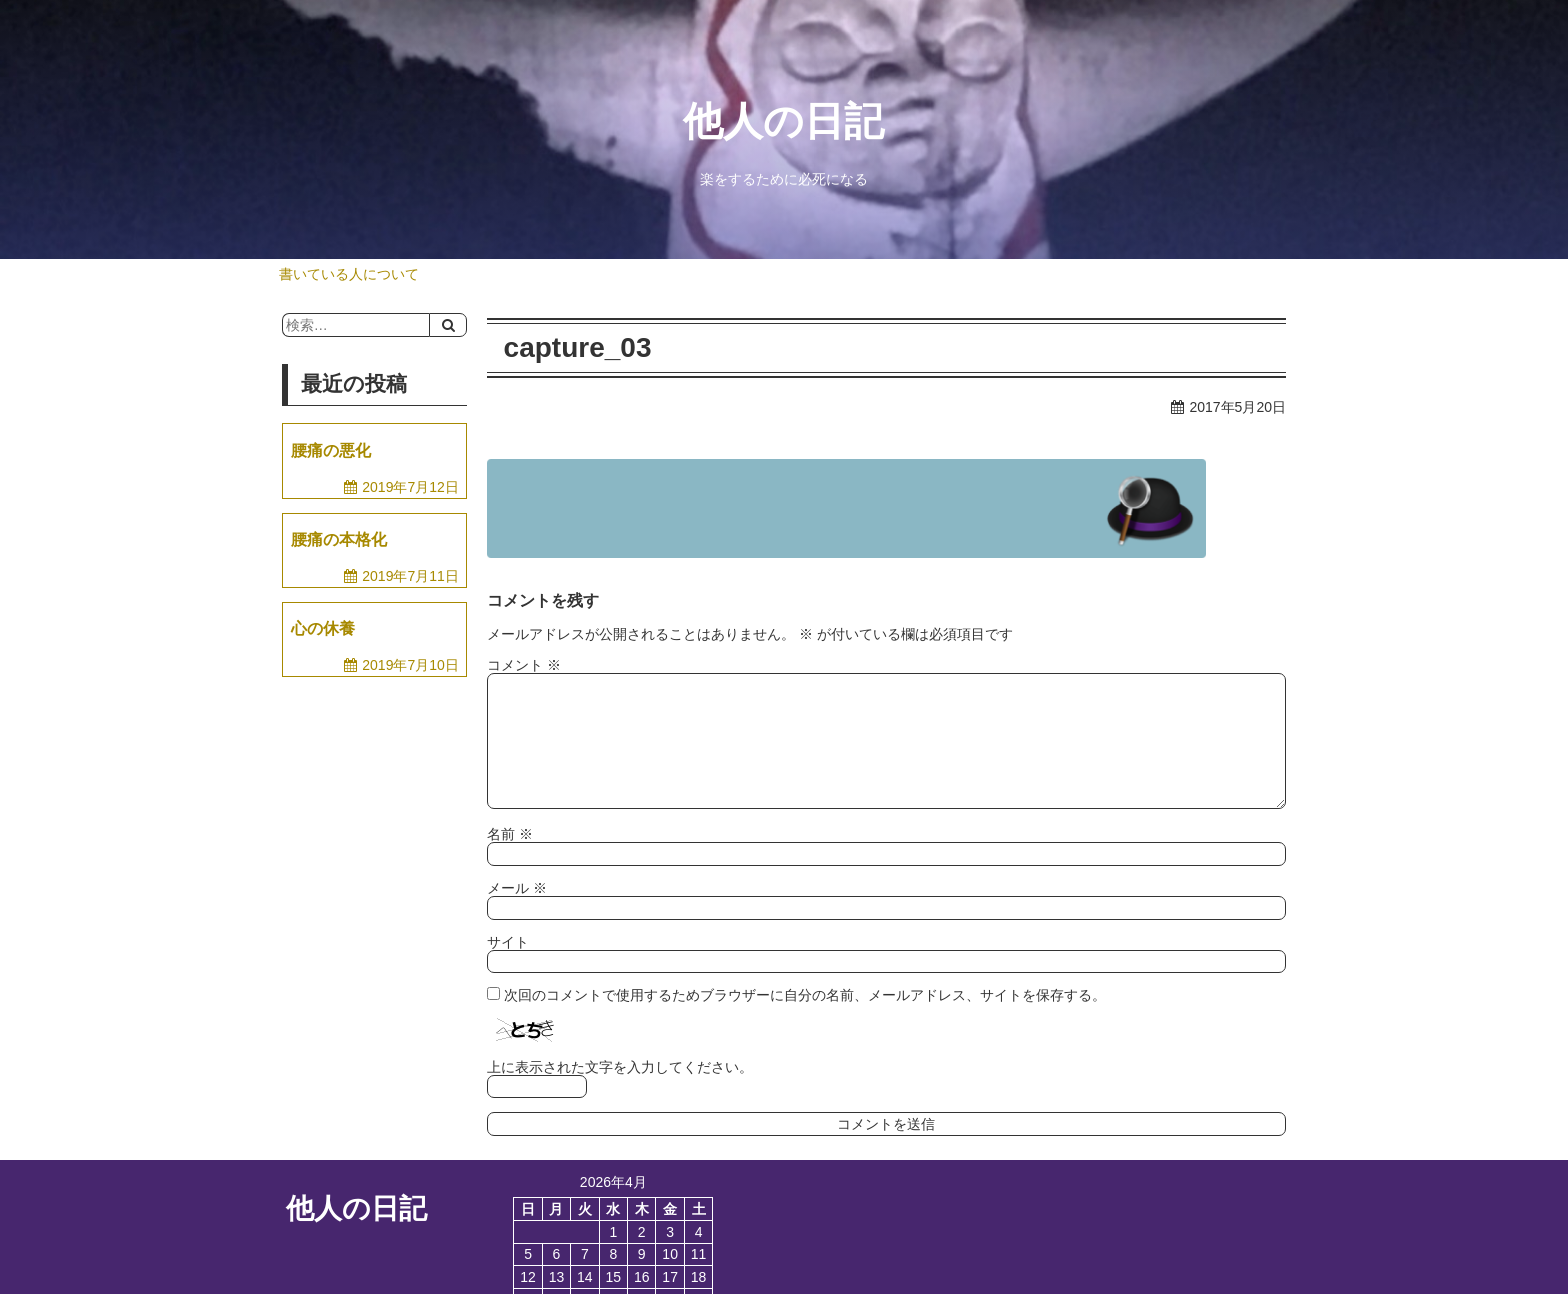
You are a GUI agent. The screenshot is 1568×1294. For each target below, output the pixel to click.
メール (517, 888)
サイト (508, 942)
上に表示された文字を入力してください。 (620, 1067)
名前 (510, 834)
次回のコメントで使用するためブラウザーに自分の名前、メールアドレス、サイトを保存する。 (805, 995)
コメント (524, 665)
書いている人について (349, 274)
